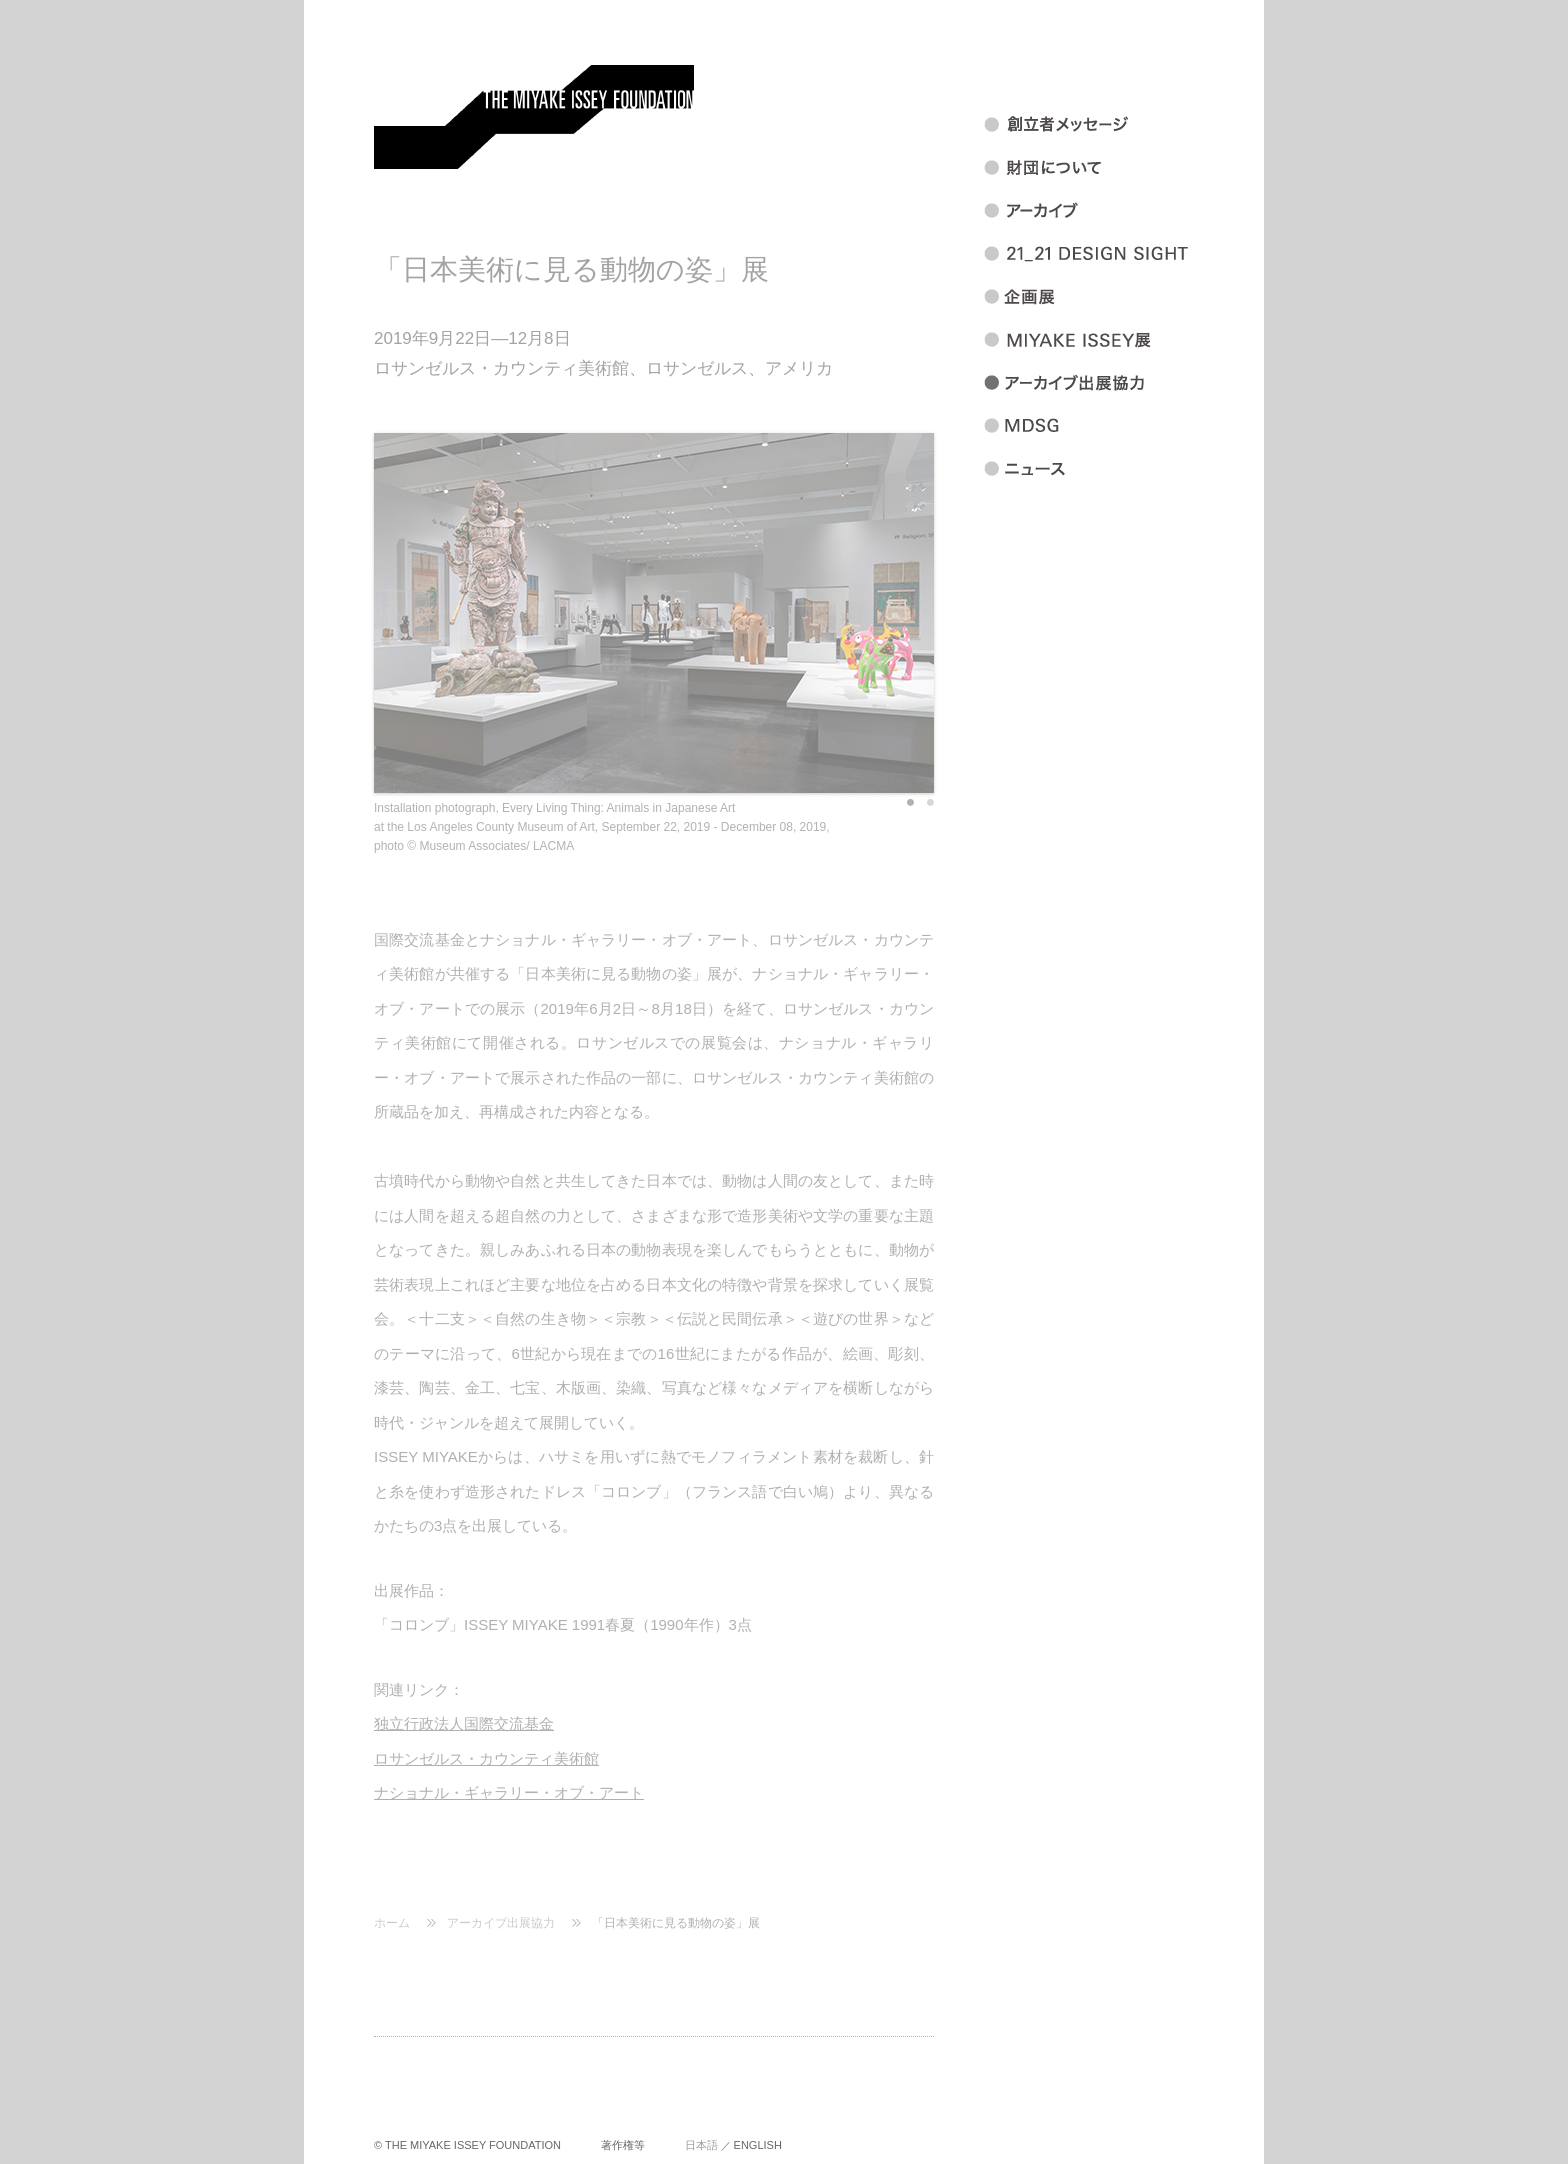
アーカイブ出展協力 (501, 1923)
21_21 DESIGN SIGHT (1111, 254)
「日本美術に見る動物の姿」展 (676, 1923)
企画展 (1111, 297)
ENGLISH (758, 2145)
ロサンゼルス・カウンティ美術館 (486, 1758)
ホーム (392, 1923)
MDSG (1111, 426)
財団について (1111, 168)
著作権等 (623, 2145)
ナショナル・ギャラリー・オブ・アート (509, 1792)
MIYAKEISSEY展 (1111, 340)
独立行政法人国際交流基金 (464, 1723)
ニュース (1111, 469)
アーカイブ (1111, 211)
